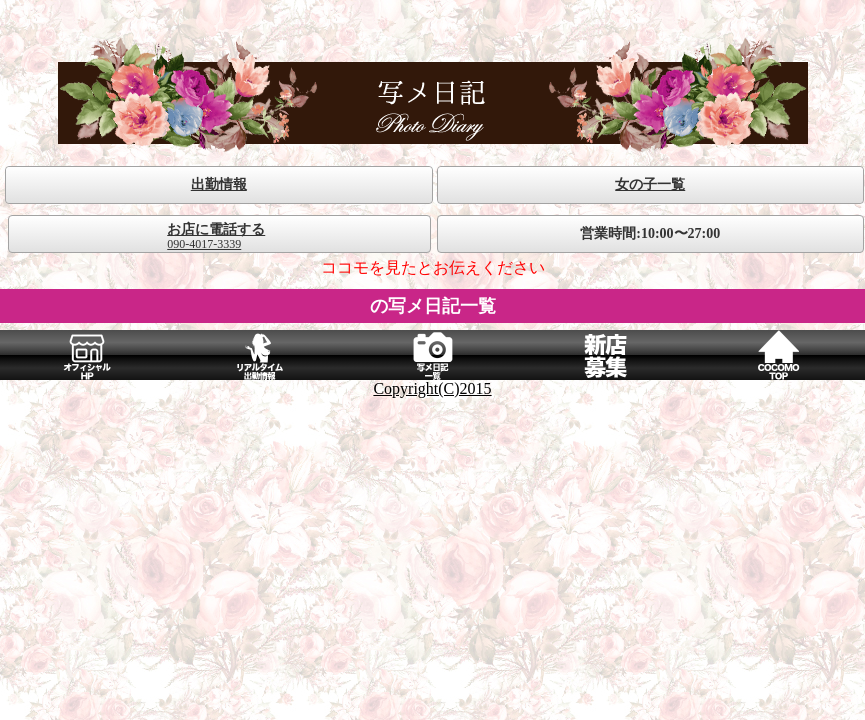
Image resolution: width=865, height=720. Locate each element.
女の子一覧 (650, 184)
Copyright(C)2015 (432, 388)
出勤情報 (219, 184)
